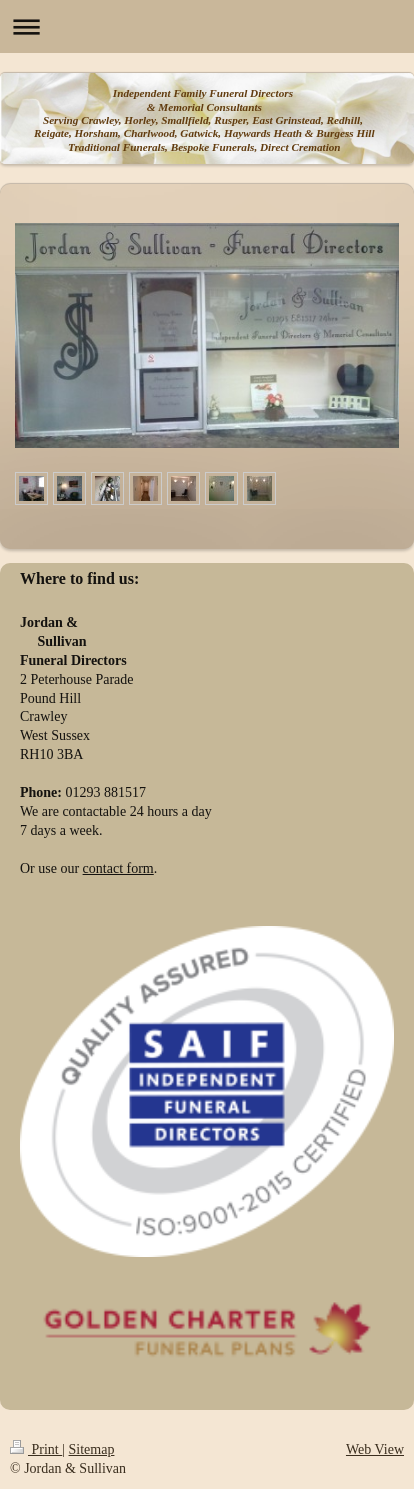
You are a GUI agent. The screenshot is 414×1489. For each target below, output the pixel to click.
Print (36, 1449)
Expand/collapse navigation (207, 26)
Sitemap (92, 1449)
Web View (375, 1449)
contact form (118, 868)
